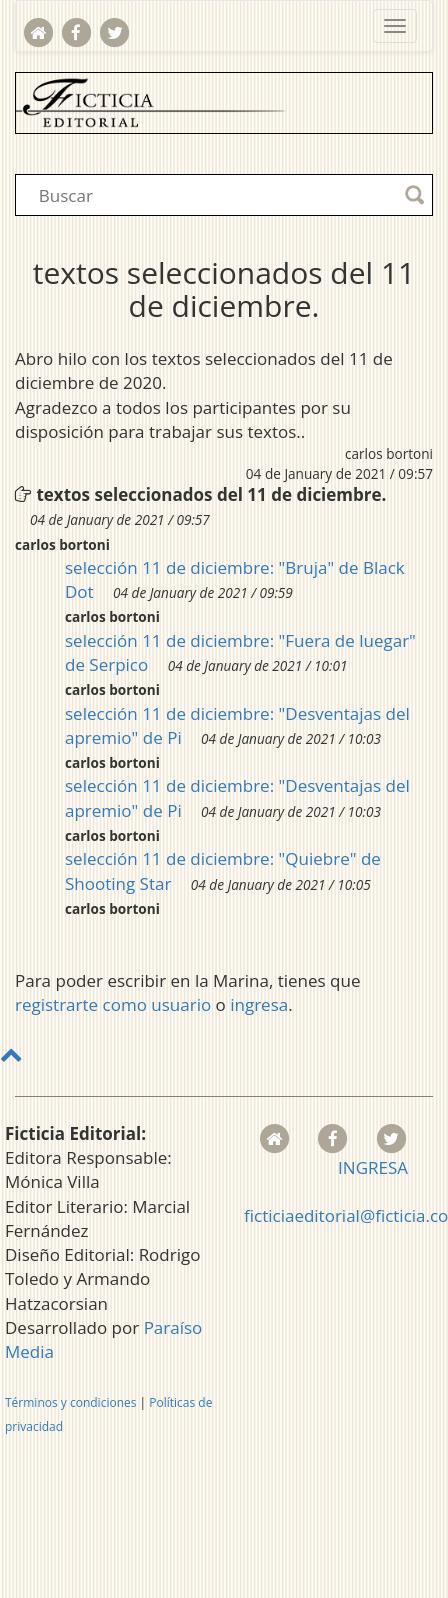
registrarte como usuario (113, 1004)
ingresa (259, 1004)
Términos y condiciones (70, 1402)
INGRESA (373, 1167)
